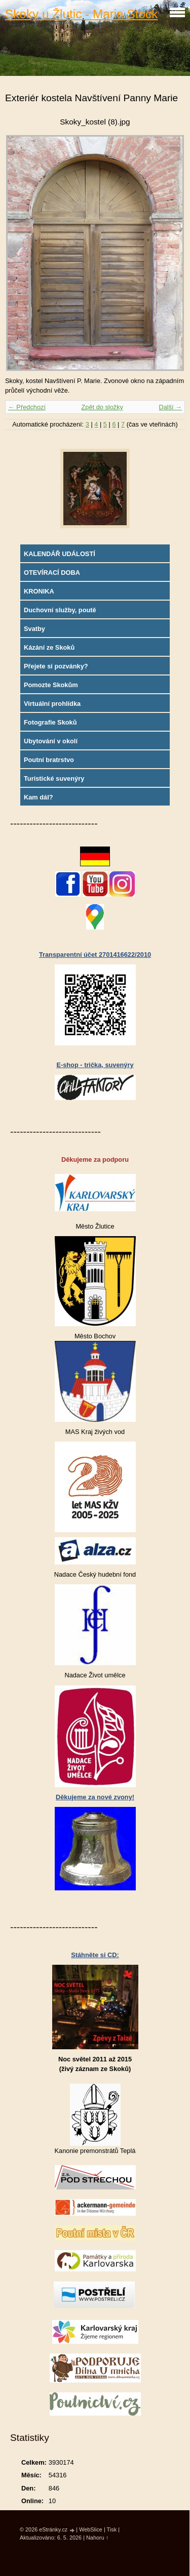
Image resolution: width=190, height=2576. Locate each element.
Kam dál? (38, 797)
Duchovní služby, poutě (60, 610)
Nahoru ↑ (97, 2538)
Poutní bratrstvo (49, 760)
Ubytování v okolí (51, 741)
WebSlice (90, 2529)
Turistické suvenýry (54, 778)
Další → (170, 407)
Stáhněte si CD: (95, 1955)
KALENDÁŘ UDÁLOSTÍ (59, 554)
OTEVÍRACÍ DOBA (52, 572)
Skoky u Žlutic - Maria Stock (81, 14)
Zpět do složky (102, 407)
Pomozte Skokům (51, 685)
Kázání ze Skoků (49, 647)
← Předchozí (27, 407)
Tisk (112, 2529)
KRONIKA (39, 591)
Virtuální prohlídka (52, 703)
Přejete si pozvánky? (56, 666)
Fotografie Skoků (50, 722)
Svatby (34, 628)
